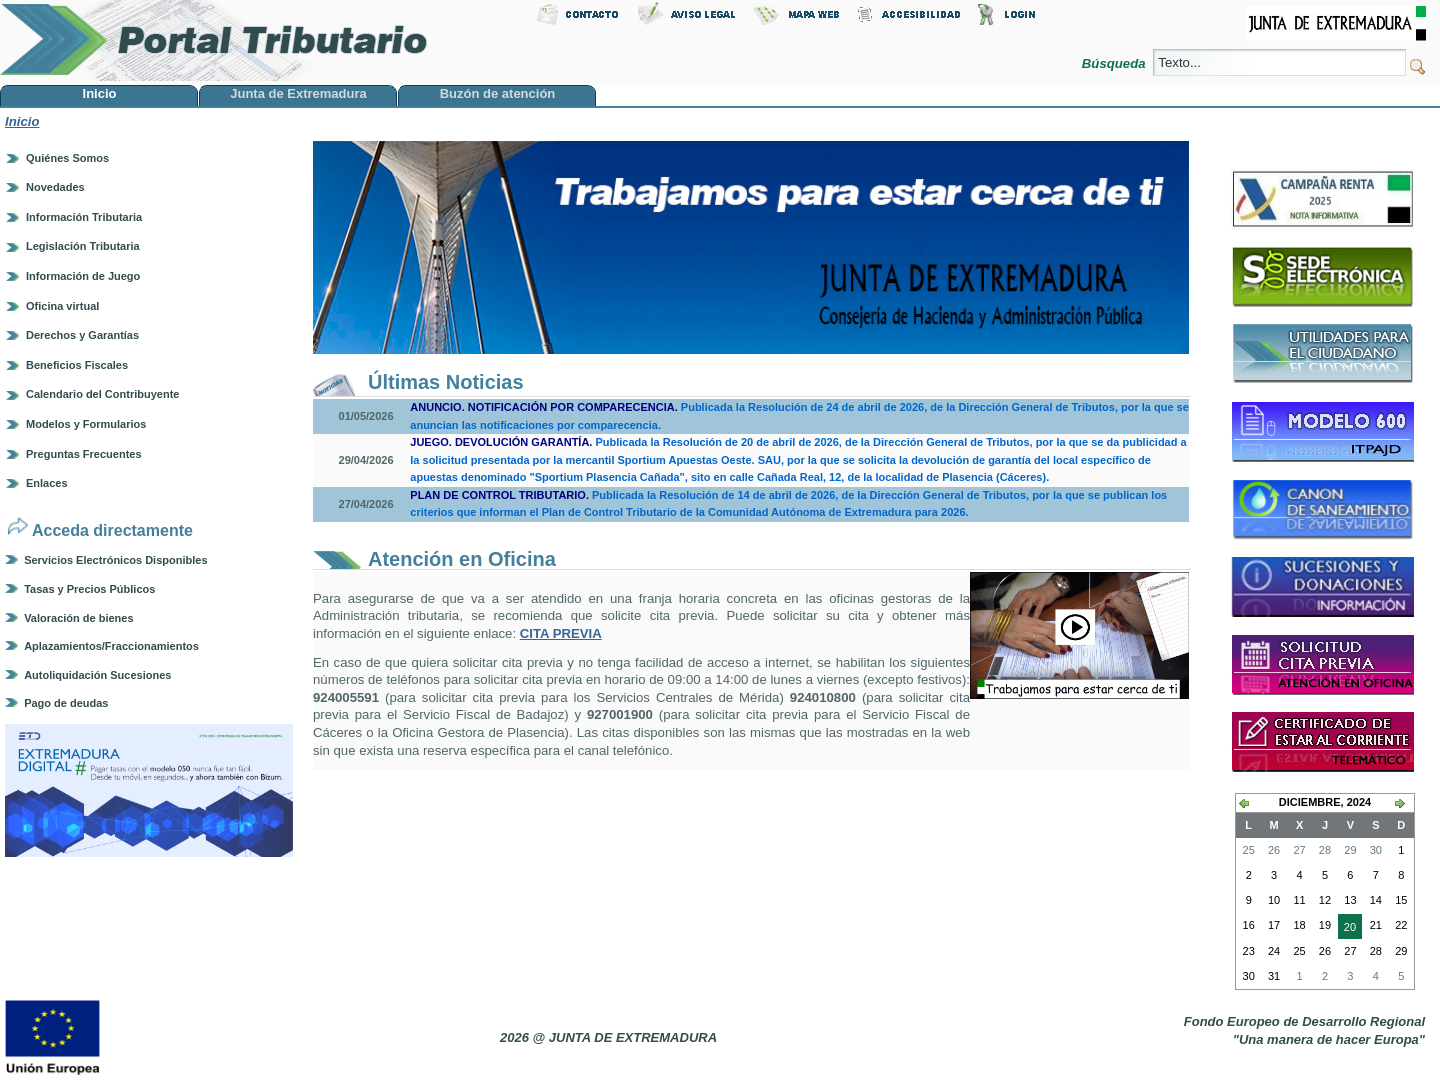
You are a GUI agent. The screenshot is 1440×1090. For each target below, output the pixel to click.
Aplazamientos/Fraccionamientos (111, 646)
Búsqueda (1115, 63)
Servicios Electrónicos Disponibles (115, 560)
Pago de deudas (66, 703)
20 (1347, 929)
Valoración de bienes (78, 618)
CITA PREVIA (561, 633)
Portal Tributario (214, 40)
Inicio (22, 121)
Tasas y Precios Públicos (89, 589)
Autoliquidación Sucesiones (97, 675)
